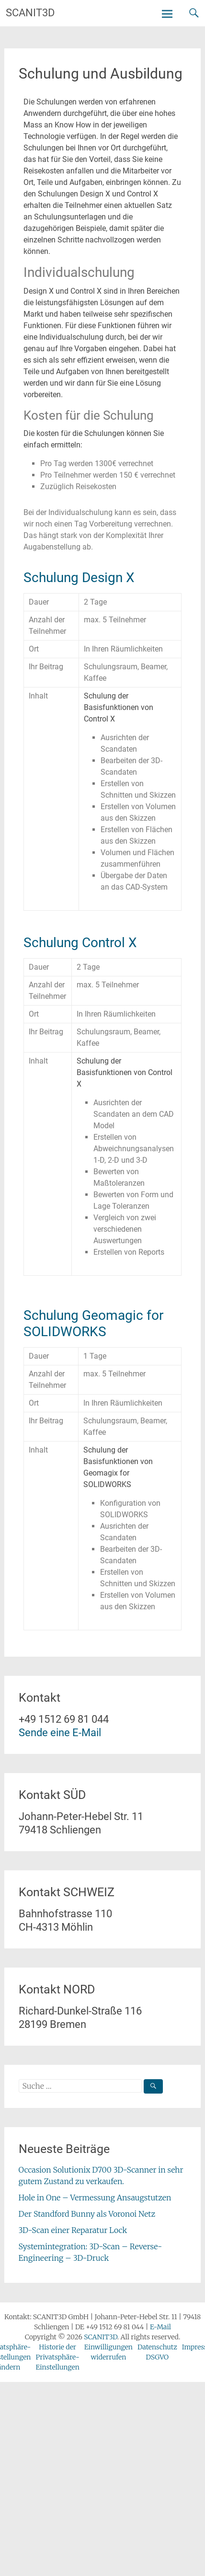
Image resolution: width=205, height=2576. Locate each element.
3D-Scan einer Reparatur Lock (73, 2230)
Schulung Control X (80, 942)
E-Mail (160, 2327)
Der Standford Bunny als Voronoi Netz (87, 2214)
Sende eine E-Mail (60, 1733)
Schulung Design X (79, 577)
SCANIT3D (30, 13)
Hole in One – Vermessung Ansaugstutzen (95, 2197)
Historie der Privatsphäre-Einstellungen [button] (57, 2357)
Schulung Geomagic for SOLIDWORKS (93, 1323)
